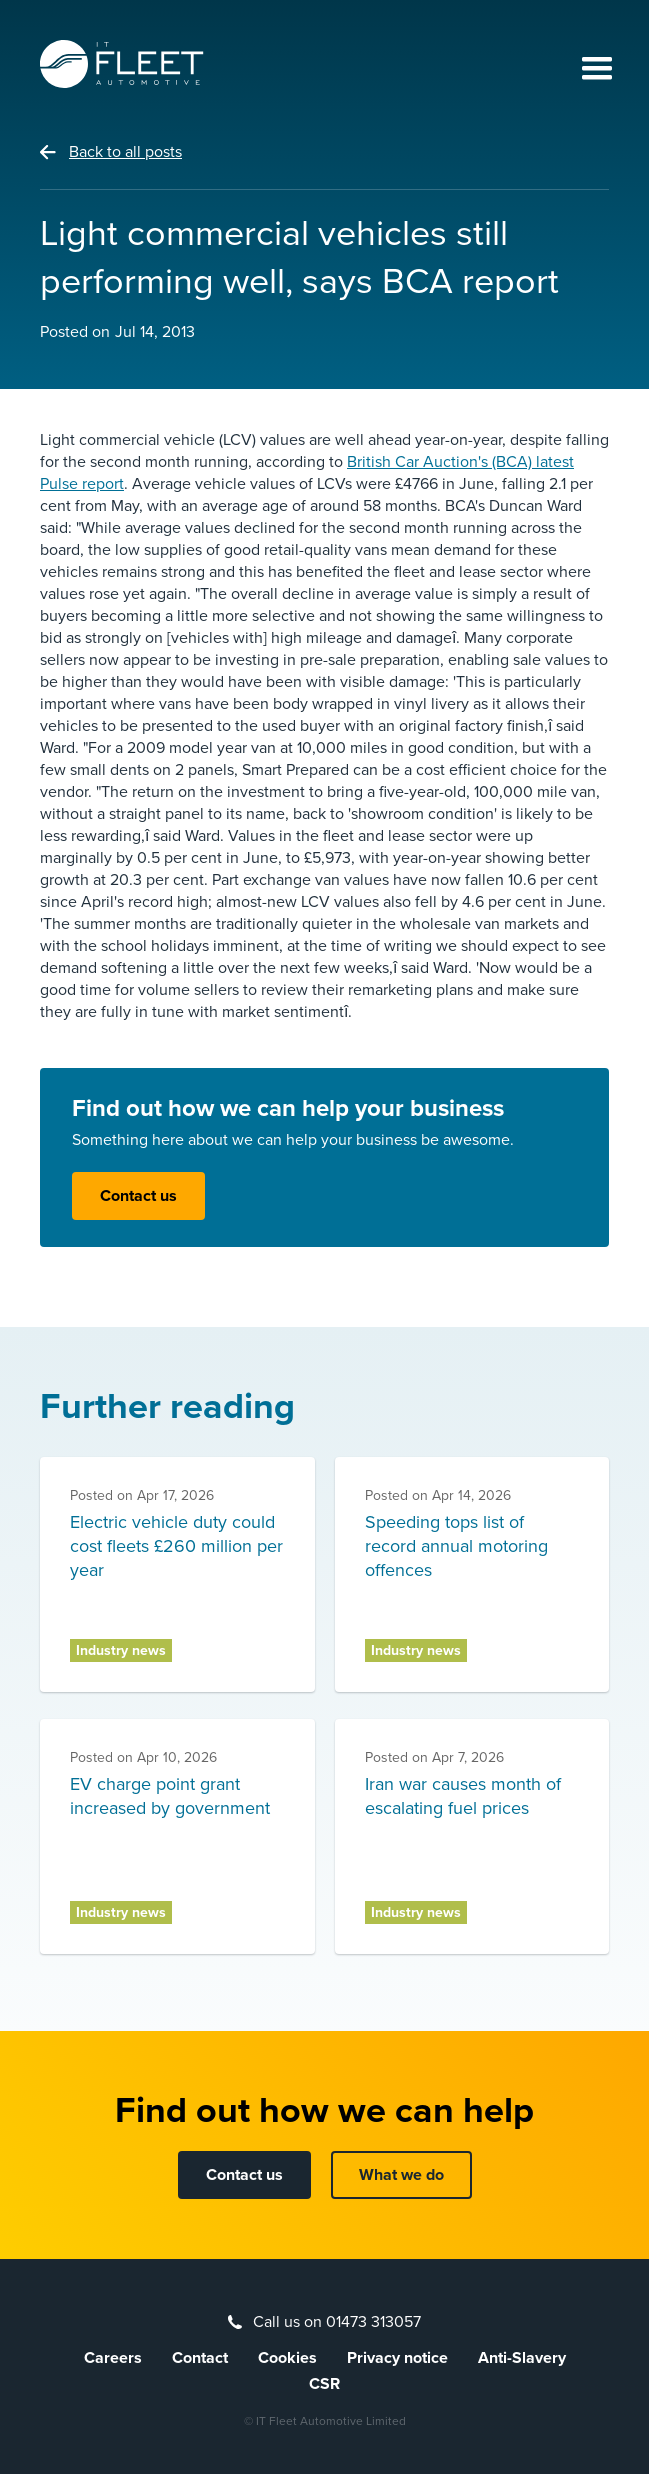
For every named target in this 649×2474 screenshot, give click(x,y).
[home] (122, 64)
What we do (401, 2175)
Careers (113, 2358)
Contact (200, 2358)
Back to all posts (125, 152)
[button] (588, 70)
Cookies (287, 2358)
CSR (324, 2384)
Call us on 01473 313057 (337, 2322)
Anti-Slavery (522, 2358)
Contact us (138, 1196)
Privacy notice (397, 2358)
